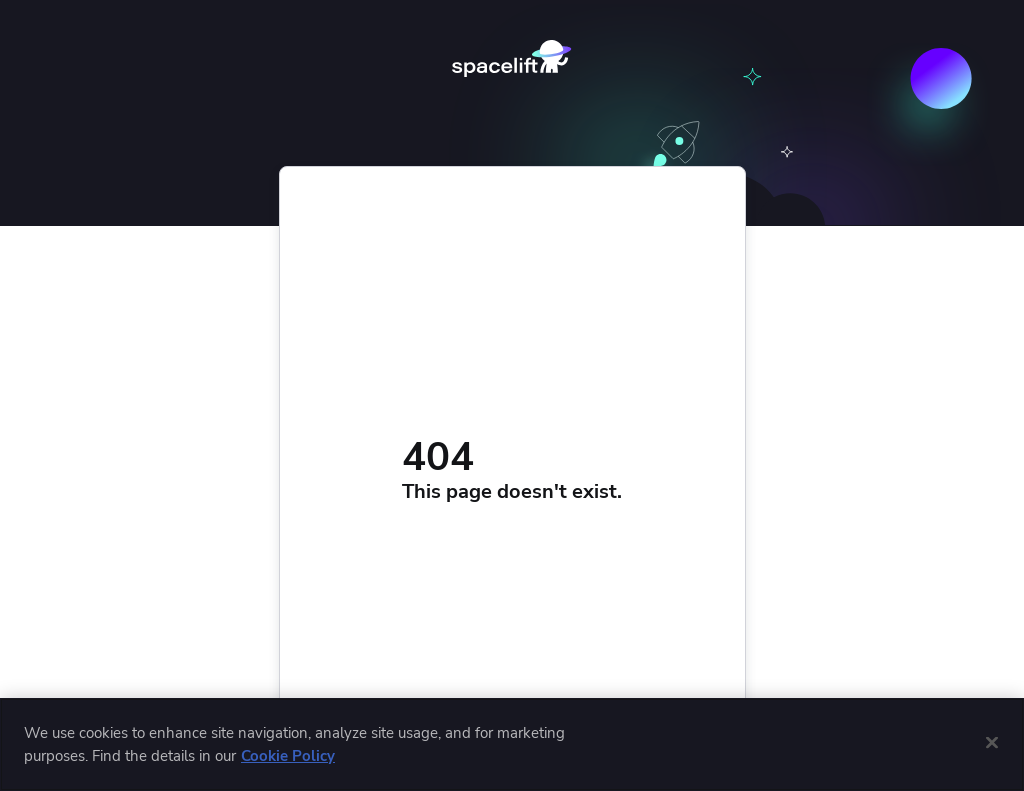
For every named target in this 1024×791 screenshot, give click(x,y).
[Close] (992, 742)
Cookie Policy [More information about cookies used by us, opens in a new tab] (288, 756)
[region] (512, 744)
